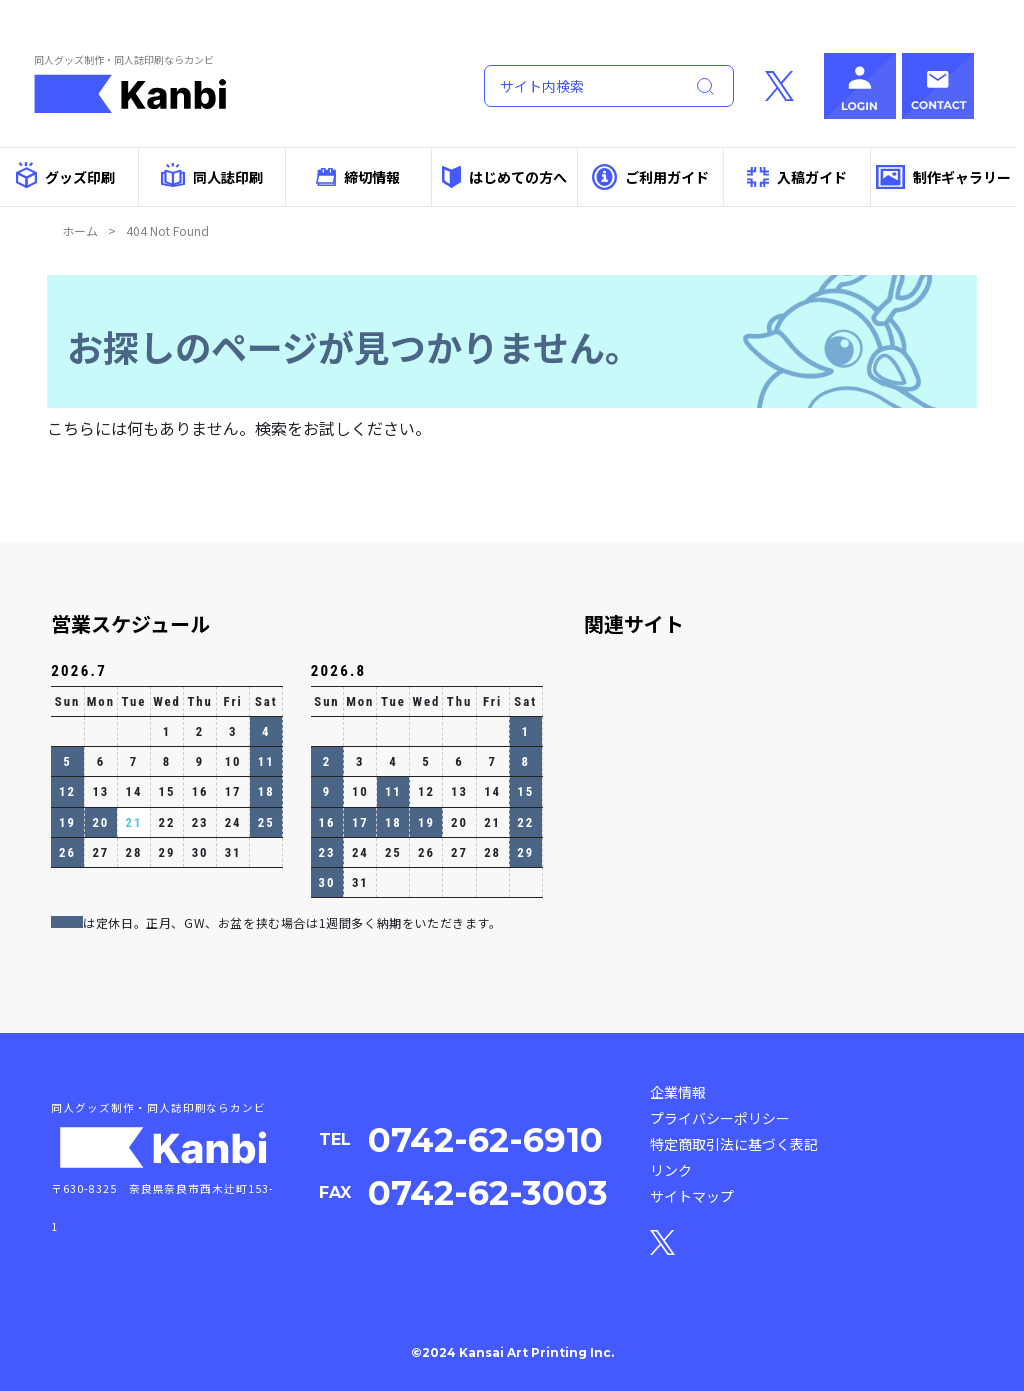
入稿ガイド (797, 177)
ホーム (80, 230)
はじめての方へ (504, 176)
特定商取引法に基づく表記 (734, 1144)
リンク (671, 1170)
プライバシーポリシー (720, 1118)
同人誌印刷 (211, 175)
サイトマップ (692, 1196)
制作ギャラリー (943, 177)
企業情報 (678, 1092)
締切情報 (358, 177)
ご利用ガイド (650, 176)
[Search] (580, 86)
